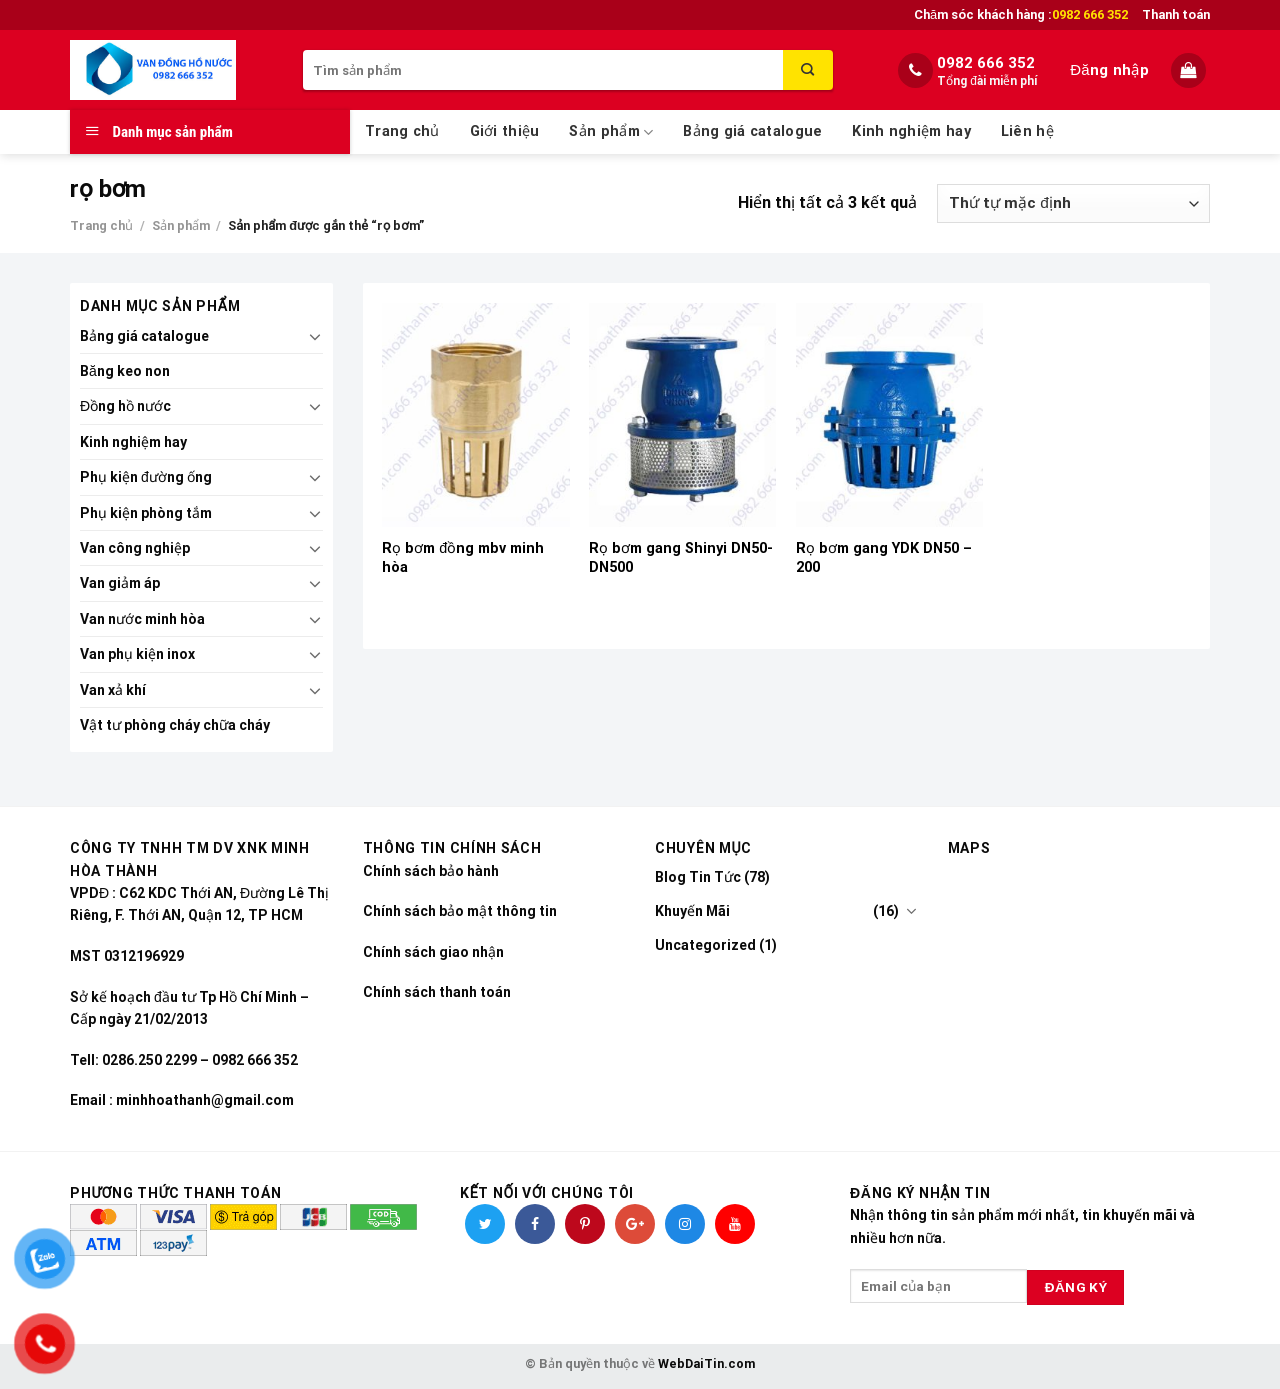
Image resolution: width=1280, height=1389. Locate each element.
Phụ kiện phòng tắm (146, 513)
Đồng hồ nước (125, 406)
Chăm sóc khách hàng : (1021, 15)
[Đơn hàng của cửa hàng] (1073, 203)
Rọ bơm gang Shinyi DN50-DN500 (681, 558)
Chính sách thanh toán (437, 992)
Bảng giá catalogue (752, 131)
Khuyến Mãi (692, 911)
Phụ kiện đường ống (146, 477)
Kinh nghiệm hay (911, 131)
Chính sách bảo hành (431, 871)
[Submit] (808, 70)
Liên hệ (1027, 131)
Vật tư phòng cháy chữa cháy (175, 725)
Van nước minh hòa (142, 619)
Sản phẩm (611, 132)
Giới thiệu (505, 131)
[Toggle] (315, 336)
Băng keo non (125, 371)
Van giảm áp (120, 583)
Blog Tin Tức (698, 877)
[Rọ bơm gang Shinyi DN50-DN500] (682, 415)
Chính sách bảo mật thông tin (460, 911)
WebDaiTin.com (706, 1363)
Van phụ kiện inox (137, 654)
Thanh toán (1176, 14)
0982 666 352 (986, 63)
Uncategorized (705, 945)
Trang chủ (402, 131)
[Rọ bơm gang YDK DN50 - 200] (889, 415)
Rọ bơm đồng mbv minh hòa (463, 558)
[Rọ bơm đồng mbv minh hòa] (475, 415)
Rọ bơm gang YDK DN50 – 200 (884, 558)
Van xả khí (113, 690)
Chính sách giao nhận (433, 952)
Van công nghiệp (135, 548)
